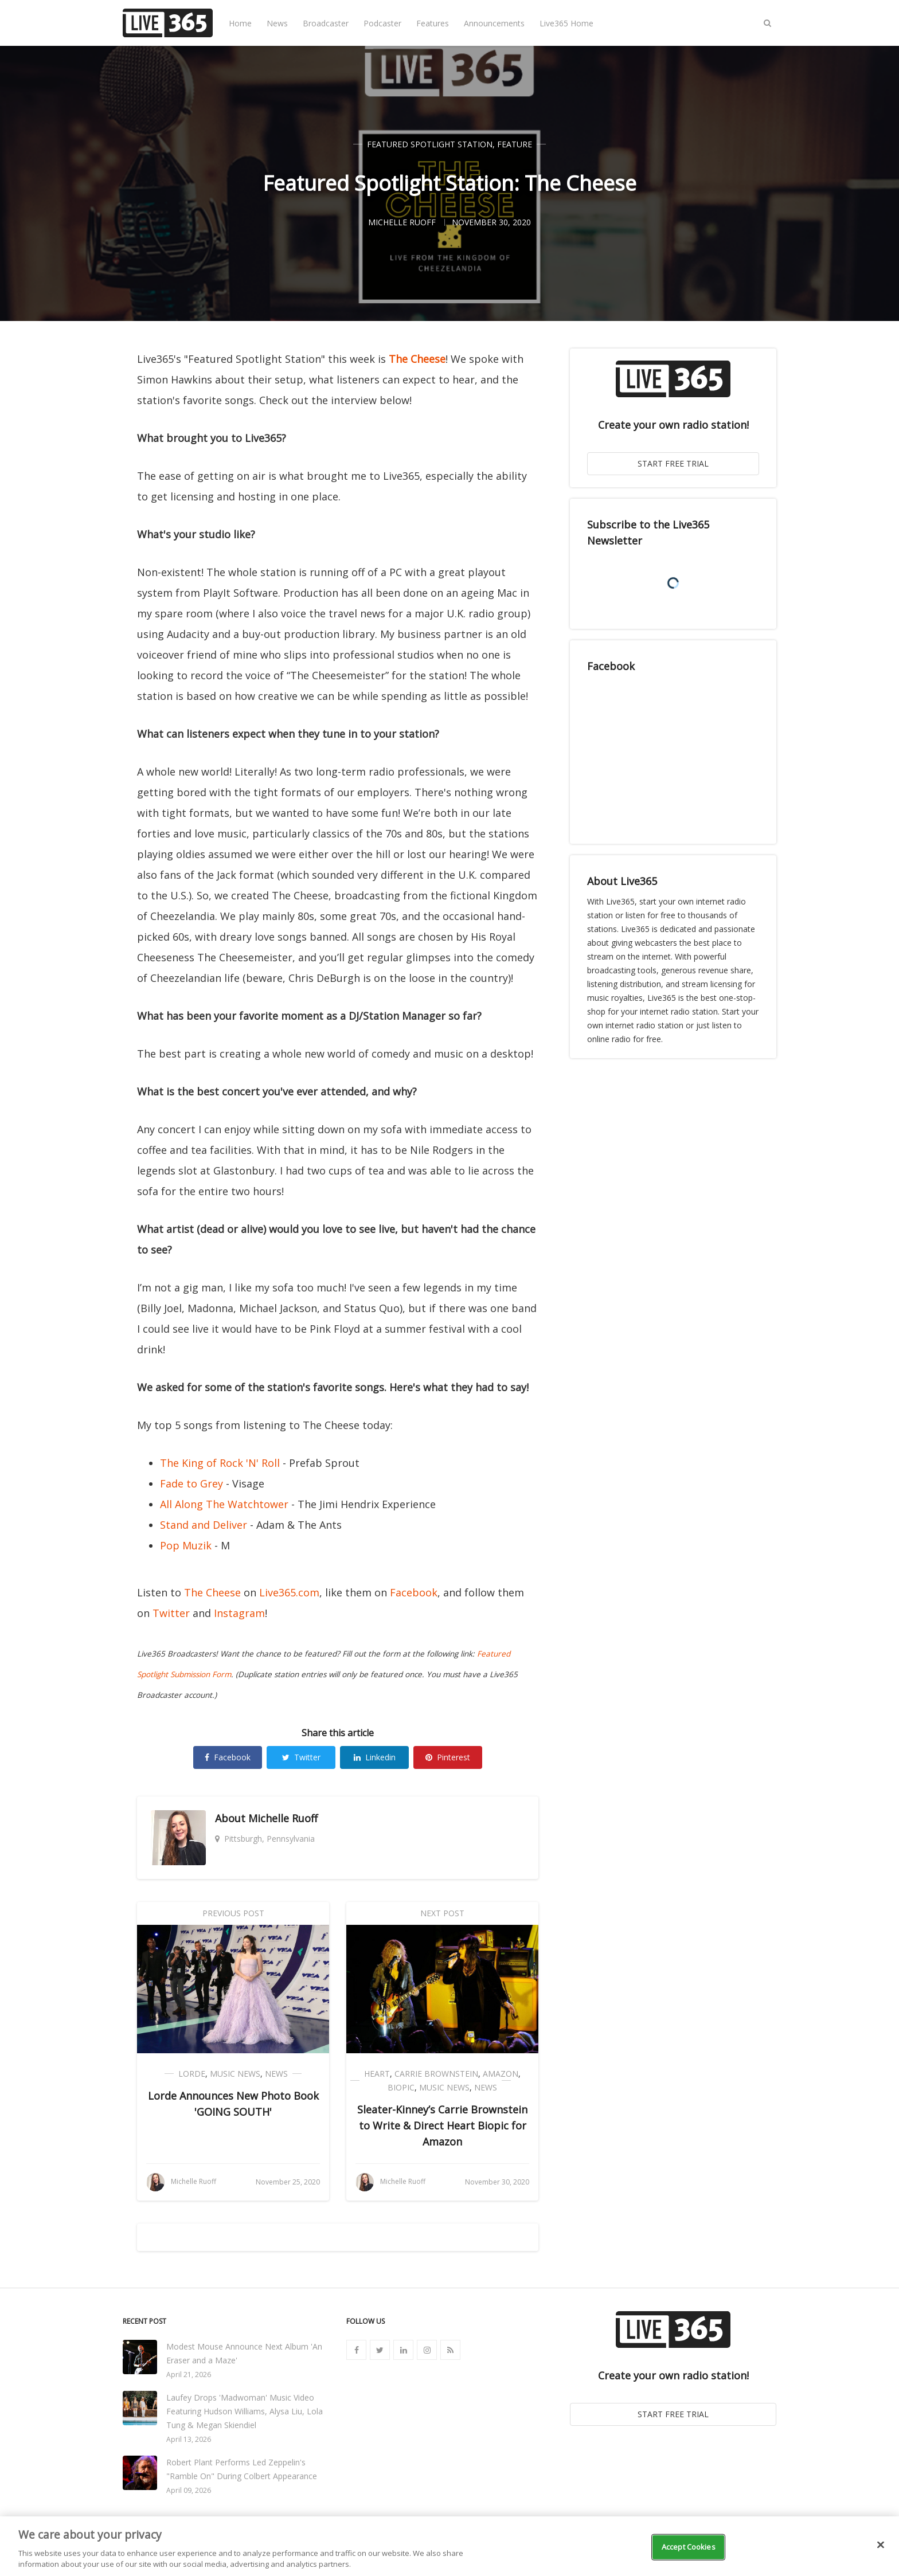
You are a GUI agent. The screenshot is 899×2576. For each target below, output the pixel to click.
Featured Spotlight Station (430, 144)
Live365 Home (566, 23)
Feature (514, 144)
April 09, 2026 (188, 2490)
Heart (377, 2073)
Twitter (171, 1613)
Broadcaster (326, 23)
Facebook (413, 1592)
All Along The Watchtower (224, 1504)
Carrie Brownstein (436, 2073)
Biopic (401, 2087)
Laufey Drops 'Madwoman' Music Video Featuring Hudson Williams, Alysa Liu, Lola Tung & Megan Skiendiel (244, 2411)
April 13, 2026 (188, 2439)
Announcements (494, 23)
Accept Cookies (689, 2547)
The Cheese (417, 359)
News (277, 23)
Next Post (442, 1913)
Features (432, 23)
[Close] (880, 2545)
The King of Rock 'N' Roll (220, 1463)
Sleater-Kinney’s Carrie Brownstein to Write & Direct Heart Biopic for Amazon (442, 2125)
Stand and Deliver (203, 1525)
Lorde (191, 2073)
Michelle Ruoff (283, 1818)
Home (240, 23)
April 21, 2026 (188, 2374)
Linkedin (375, 1757)
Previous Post (233, 1913)
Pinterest (447, 1757)
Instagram (239, 1613)
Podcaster (382, 23)
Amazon (500, 2073)
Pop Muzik (186, 1545)
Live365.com (289, 1592)
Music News (235, 2073)
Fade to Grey (191, 1483)
